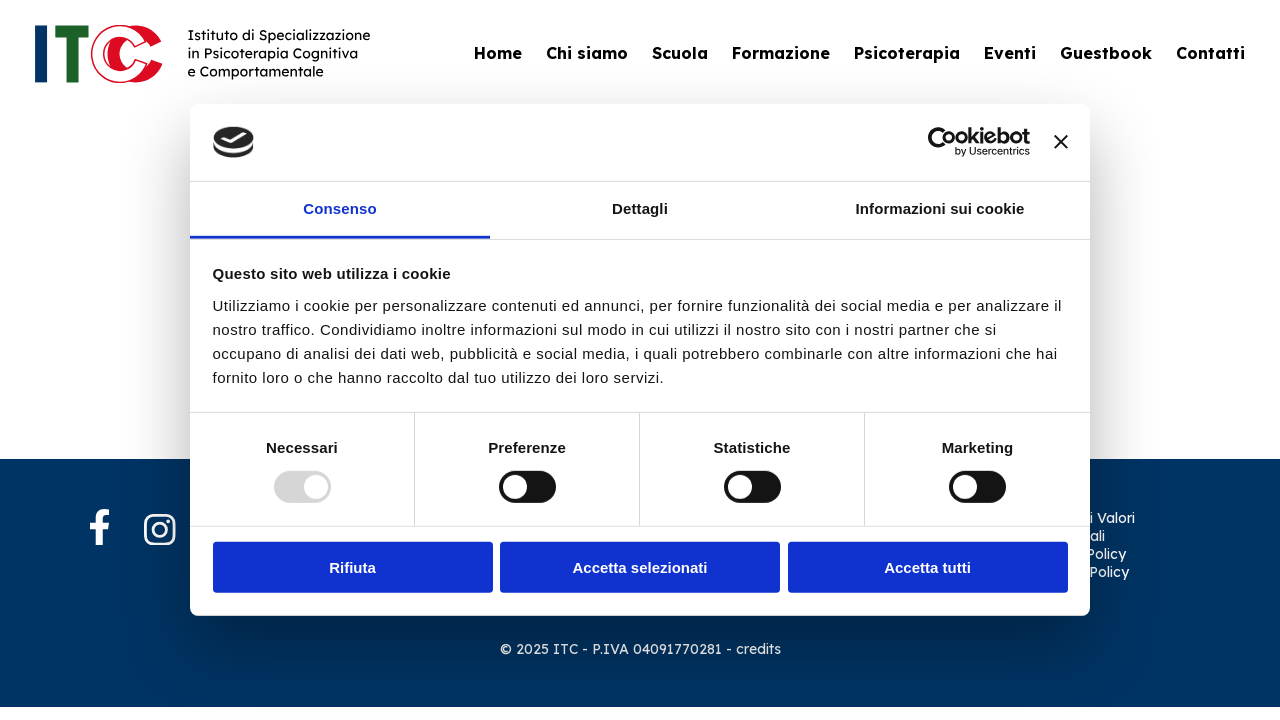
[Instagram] (160, 532)
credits (758, 649)
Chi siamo (587, 53)
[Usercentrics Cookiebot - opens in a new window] (942, 142)
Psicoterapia (907, 53)
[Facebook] (115, 529)
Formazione (781, 53)
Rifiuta (352, 566)
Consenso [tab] (339, 208)
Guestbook (1106, 53)
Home (498, 53)
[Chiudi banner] (1061, 142)
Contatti (1210, 53)
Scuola (680, 53)
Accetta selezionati (639, 566)
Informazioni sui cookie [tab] (940, 208)
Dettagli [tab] (640, 208)
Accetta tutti (927, 566)
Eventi (1010, 53)
